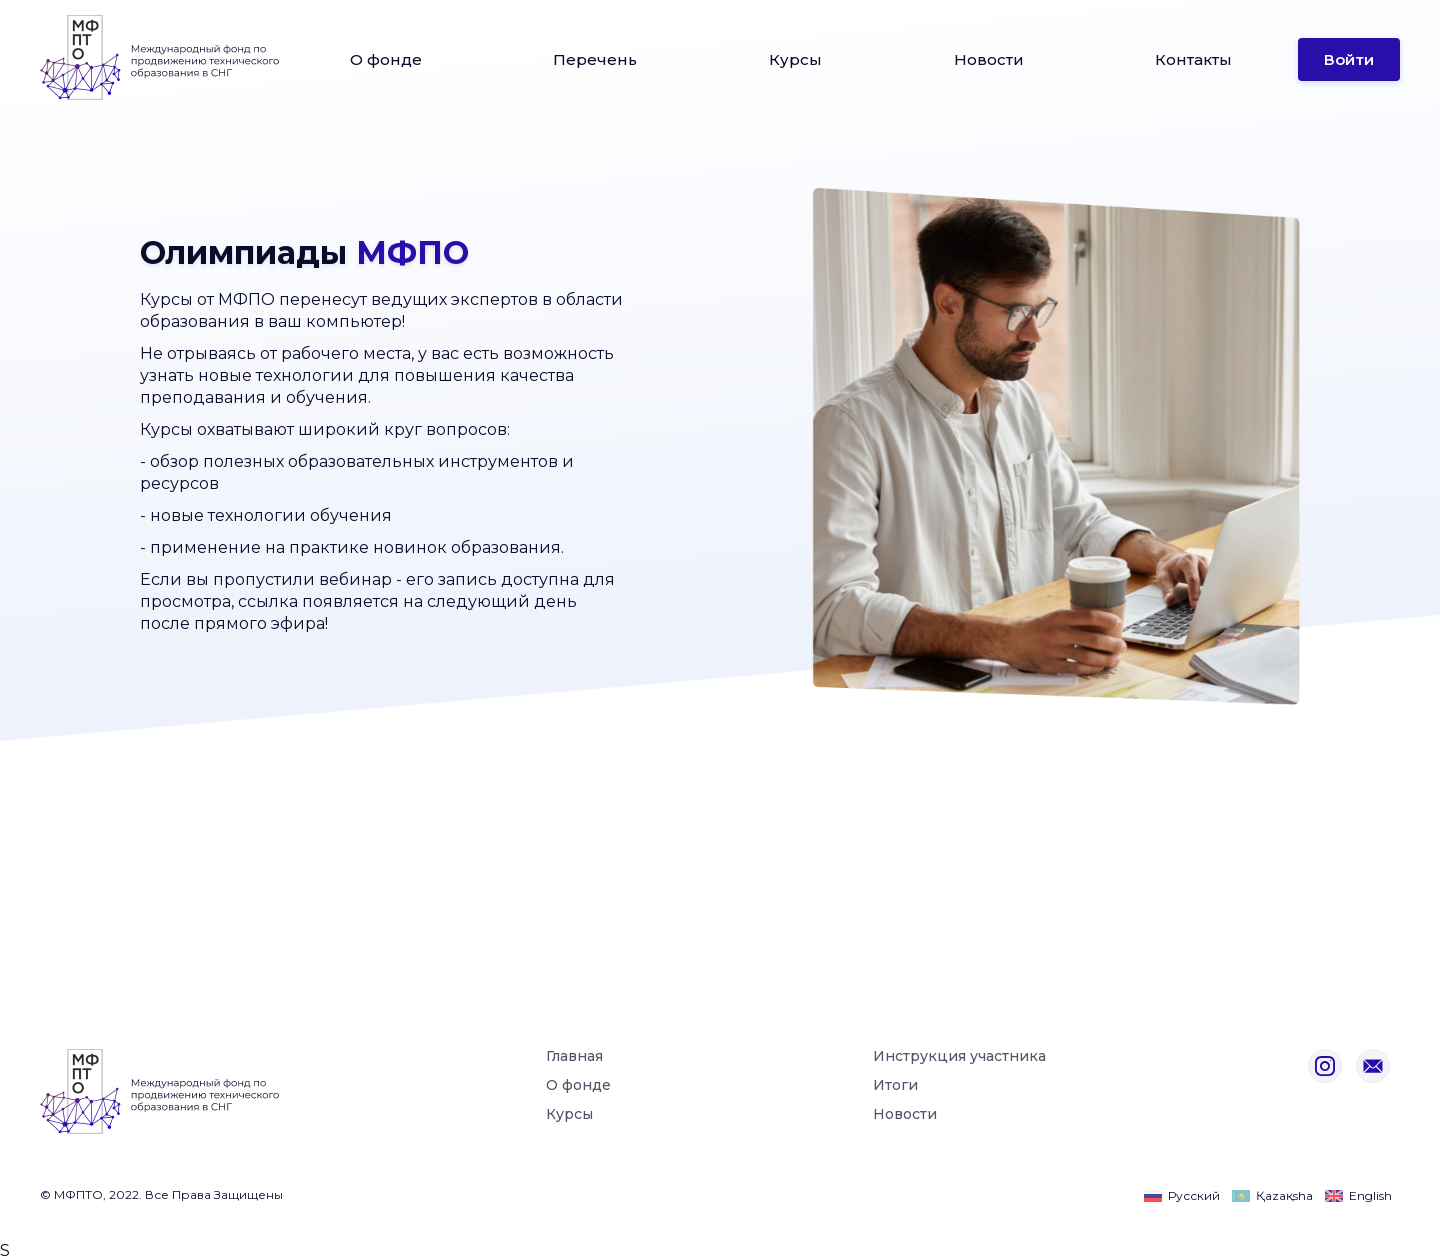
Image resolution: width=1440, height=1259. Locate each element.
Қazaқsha (1284, 1195)
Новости (989, 59)
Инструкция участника (959, 1057)
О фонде (386, 59)
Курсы (795, 59)
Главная (574, 1057)
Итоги (895, 1086)
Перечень (595, 59)
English (1370, 1195)
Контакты (1193, 59)
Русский (1194, 1195)
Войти (1349, 59)
